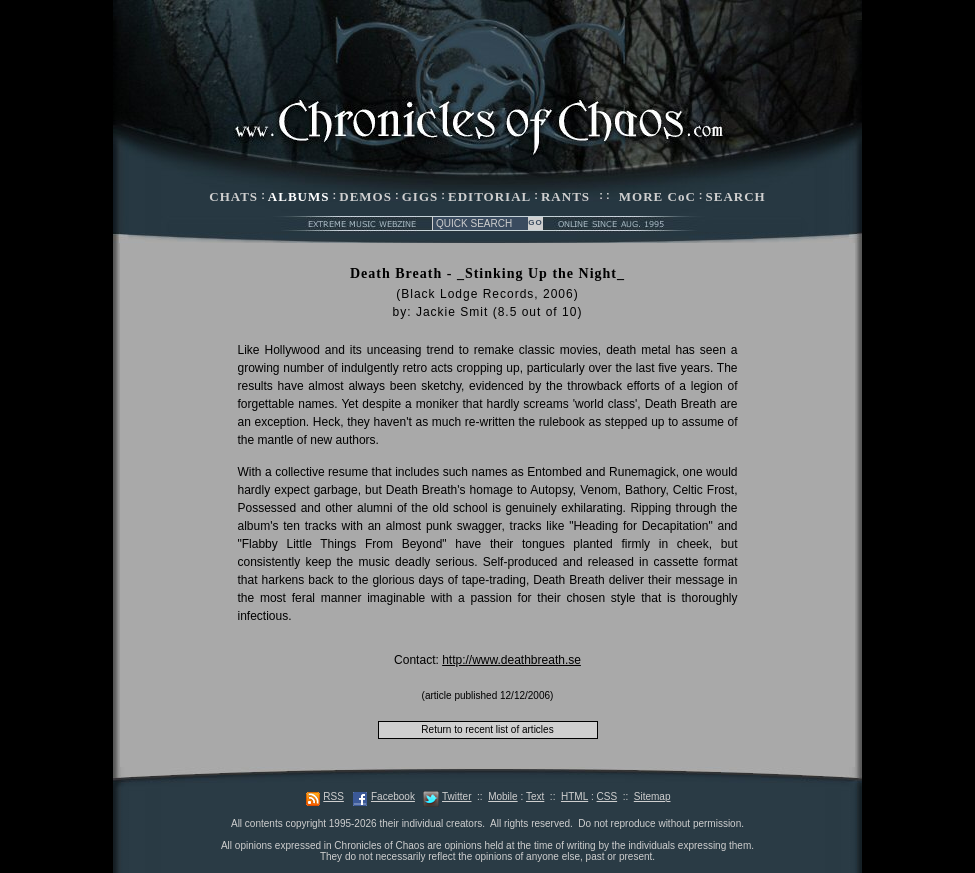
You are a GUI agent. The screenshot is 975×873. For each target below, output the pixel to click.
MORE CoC (657, 196)
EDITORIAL (489, 196)
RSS (333, 796)
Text (535, 796)
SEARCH (736, 196)
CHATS (233, 196)
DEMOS (365, 196)
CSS (607, 796)
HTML (574, 796)
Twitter (456, 796)
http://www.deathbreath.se (511, 660)
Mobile (502, 796)
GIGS (420, 196)
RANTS (565, 196)
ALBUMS (299, 196)
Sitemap (652, 796)
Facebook (393, 796)
